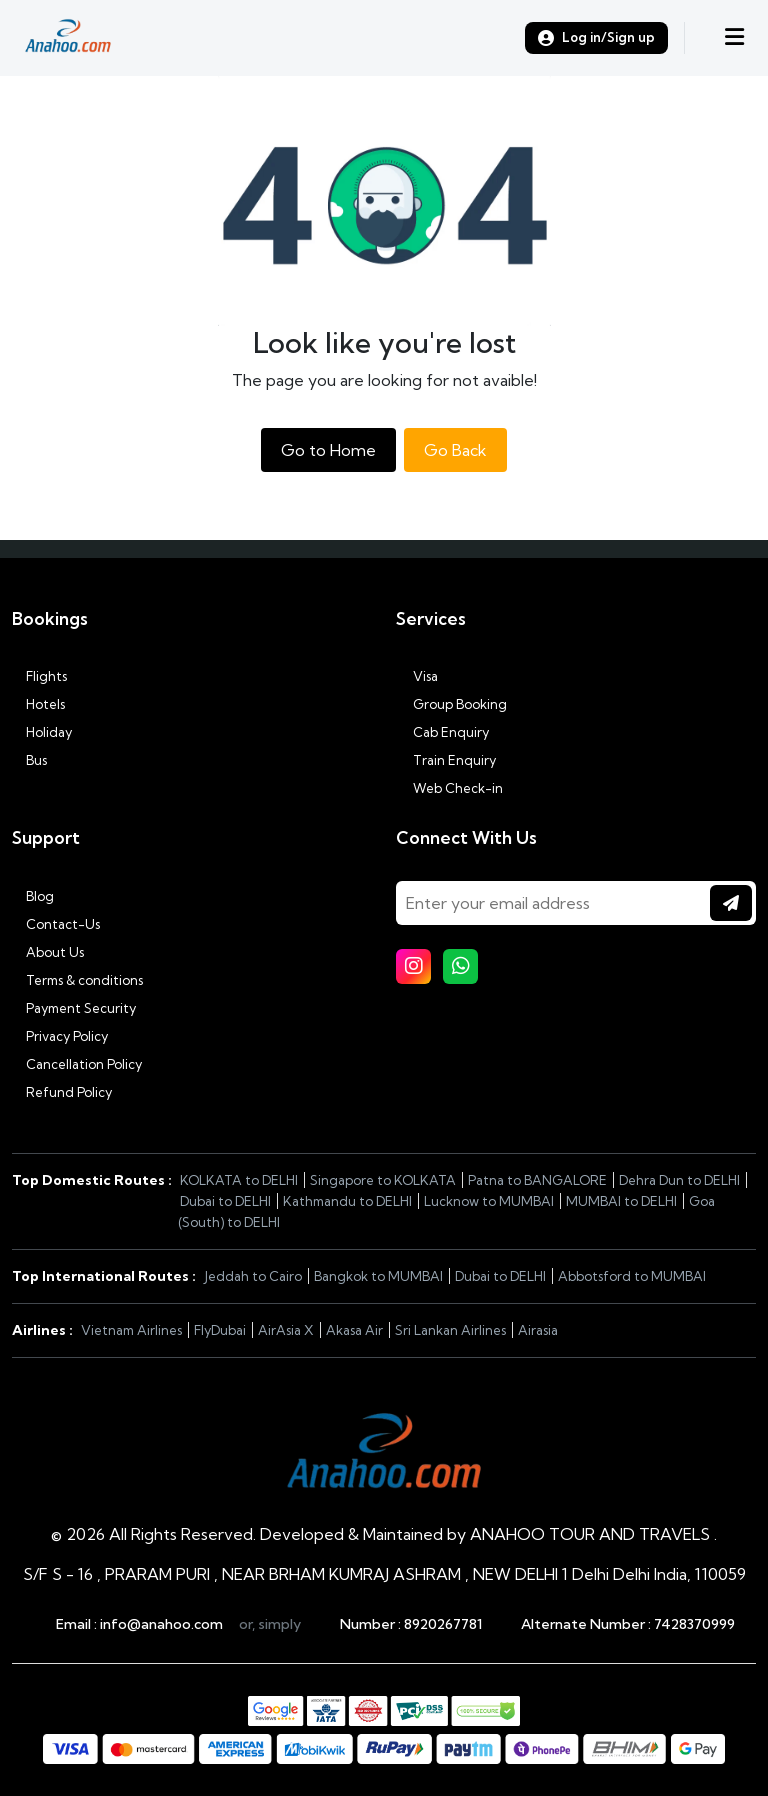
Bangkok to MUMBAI (378, 1276)
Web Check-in (449, 788)
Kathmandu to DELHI (347, 1201)
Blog (33, 896)
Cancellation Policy (77, 1064)
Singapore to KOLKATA (383, 1180)
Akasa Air (354, 1330)
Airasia (538, 1330)
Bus (29, 760)
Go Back (455, 450)
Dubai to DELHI (225, 1201)
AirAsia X (286, 1330)
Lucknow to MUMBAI (489, 1201)
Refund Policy (62, 1092)
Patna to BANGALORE (537, 1180)
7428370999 (694, 1624)
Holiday (42, 732)
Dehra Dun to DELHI (679, 1180)
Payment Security (74, 1008)
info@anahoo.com (161, 1624)
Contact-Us (56, 924)
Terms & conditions (77, 980)
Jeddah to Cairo (253, 1276)
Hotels (38, 704)
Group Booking (451, 704)
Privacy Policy (60, 1036)
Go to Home (328, 450)
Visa (417, 676)
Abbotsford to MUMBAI (632, 1276)
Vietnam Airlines (131, 1330)
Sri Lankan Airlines (450, 1330)
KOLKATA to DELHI (239, 1180)
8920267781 (443, 1624)
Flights (39, 676)
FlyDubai (220, 1330)
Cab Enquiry (442, 732)
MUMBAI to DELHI (621, 1201)
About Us (48, 952)
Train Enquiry (446, 760)
